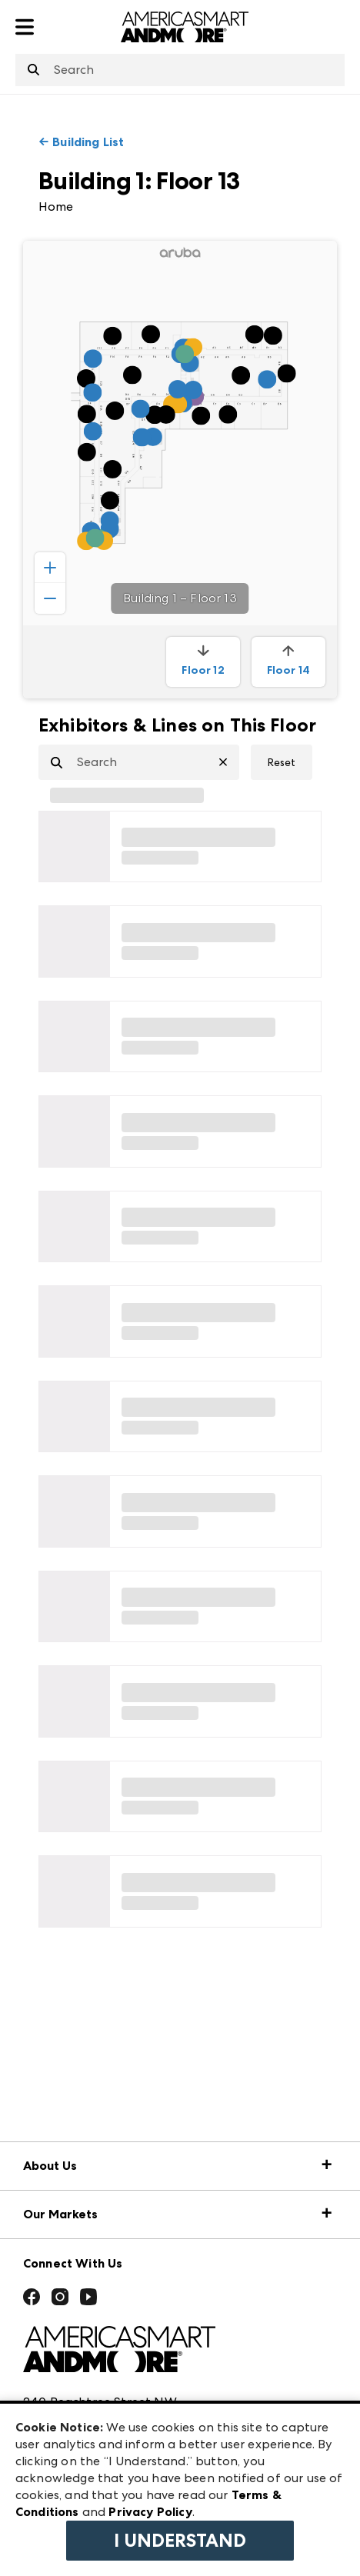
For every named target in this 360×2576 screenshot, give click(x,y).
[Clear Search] (229, 761)
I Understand (180, 2540)
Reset (281, 762)
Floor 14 (288, 661)
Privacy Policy (150, 2511)
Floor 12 (203, 661)
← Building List (81, 142)
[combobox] (180, 70)
